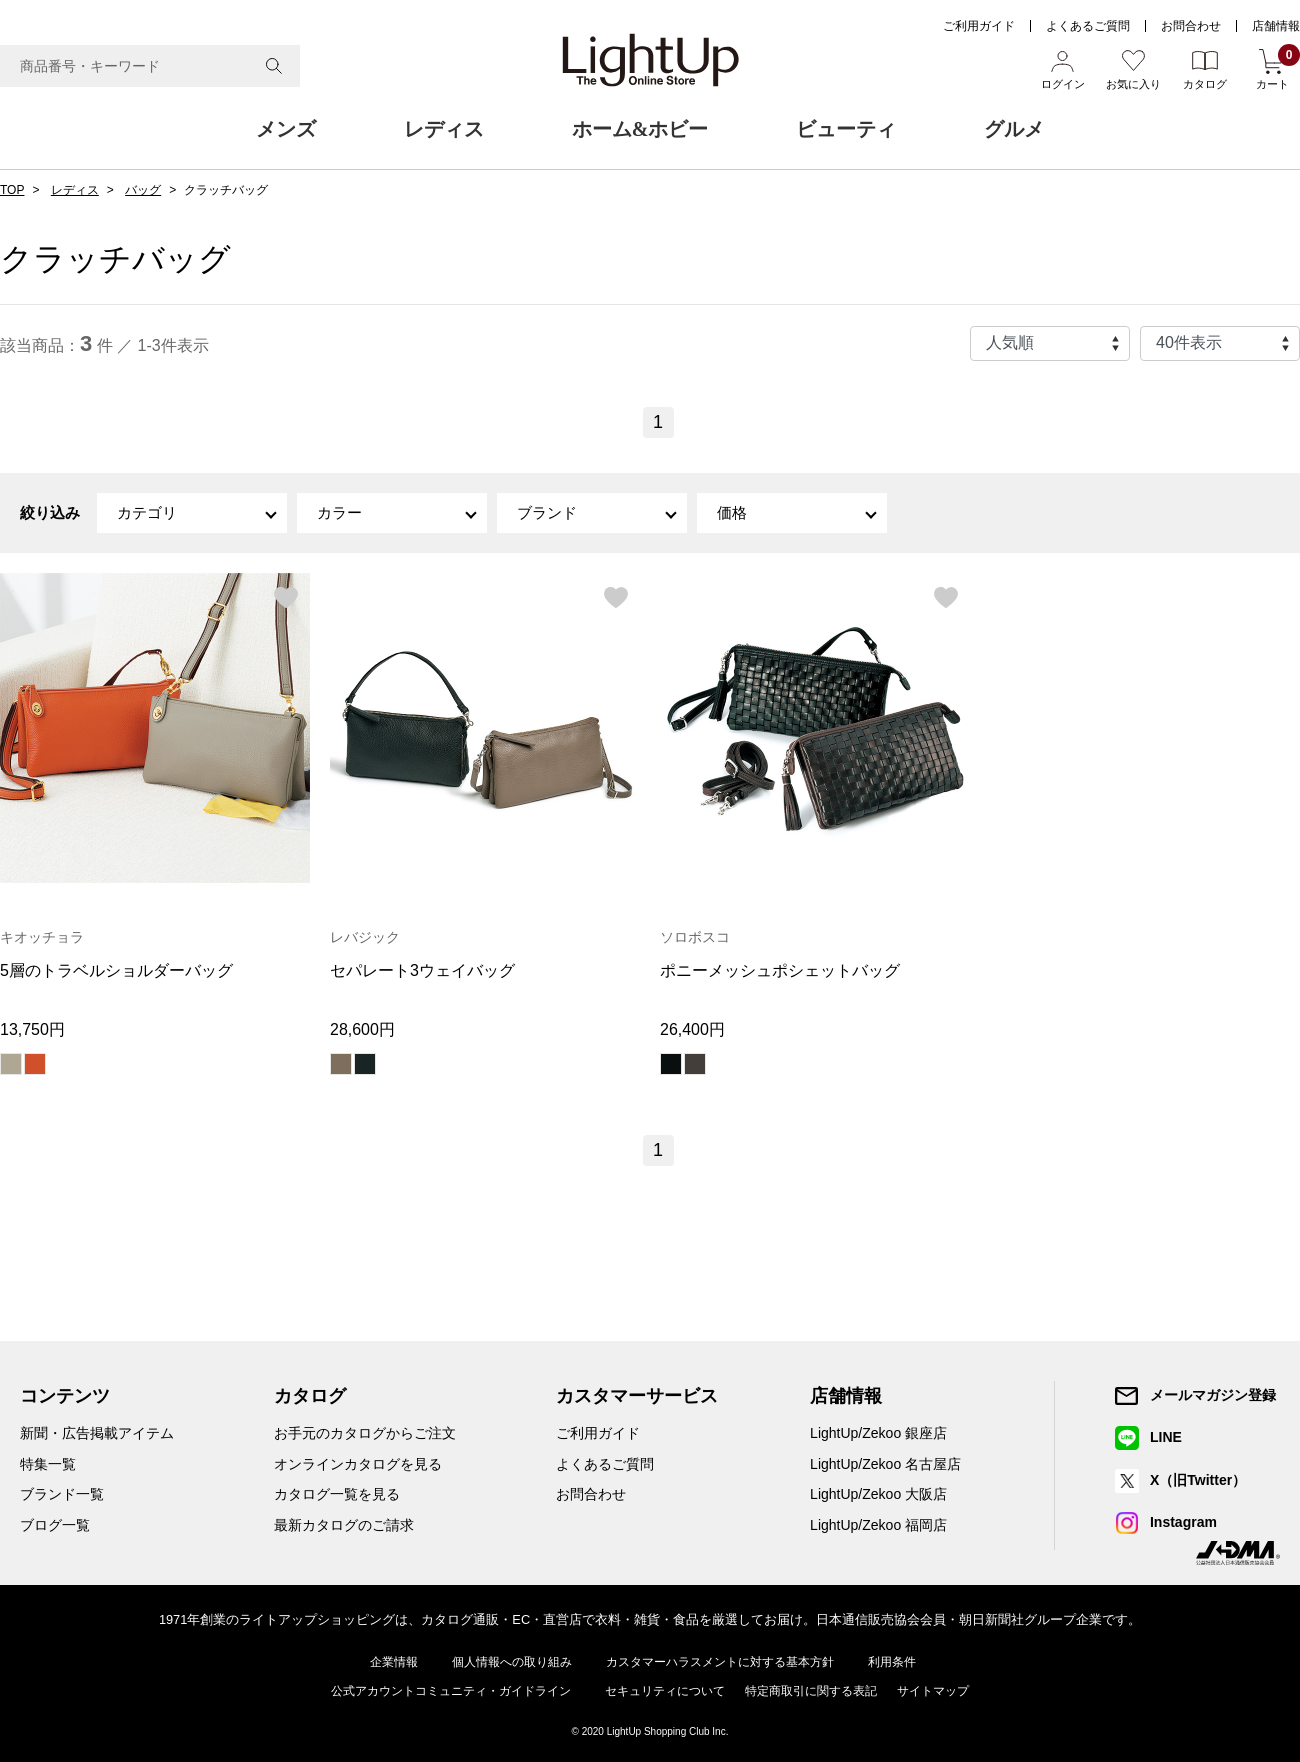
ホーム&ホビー (640, 129)
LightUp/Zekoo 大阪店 (878, 1494)
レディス (444, 129)
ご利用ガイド (979, 26)
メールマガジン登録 (1213, 1395)
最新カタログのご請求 (344, 1525)
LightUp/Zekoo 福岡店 (878, 1525)
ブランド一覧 (62, 1494)
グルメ (1014, 129)
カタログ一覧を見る (337, 1494)
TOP (12, 190)
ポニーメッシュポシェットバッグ (780, 970)
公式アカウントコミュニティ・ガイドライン (451, 1691)
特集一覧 (48, 1464)
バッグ (143, 190)
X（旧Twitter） (1198, 1480)
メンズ (286, 129)
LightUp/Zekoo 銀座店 (878, 1433)
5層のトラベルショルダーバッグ (116, 970)
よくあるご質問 (1088, 26)
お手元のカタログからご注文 (365, 1433)
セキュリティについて (665, 1691)
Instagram (1183, 1522)
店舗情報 (1276, 26)
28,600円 (362, 1029)
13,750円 (32, 1029)
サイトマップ (933, 1691)
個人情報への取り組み (512, 1662)
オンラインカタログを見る (358, 1464)
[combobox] (150, 66)
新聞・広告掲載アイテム (97, 1433)
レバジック (365, 937)
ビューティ (846, 129)
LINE (1166, 1437)
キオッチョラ (42, 937)
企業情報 (394, 1662)
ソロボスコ (695, 937)
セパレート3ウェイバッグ (422, 970)
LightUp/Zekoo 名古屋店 (885, 1464)
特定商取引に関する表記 (811, 1691)
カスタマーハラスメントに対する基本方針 (720, 1662)
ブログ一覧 (55, 1525)
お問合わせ (1191, 26)
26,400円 (692, 1029)
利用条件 (892, 1662)
